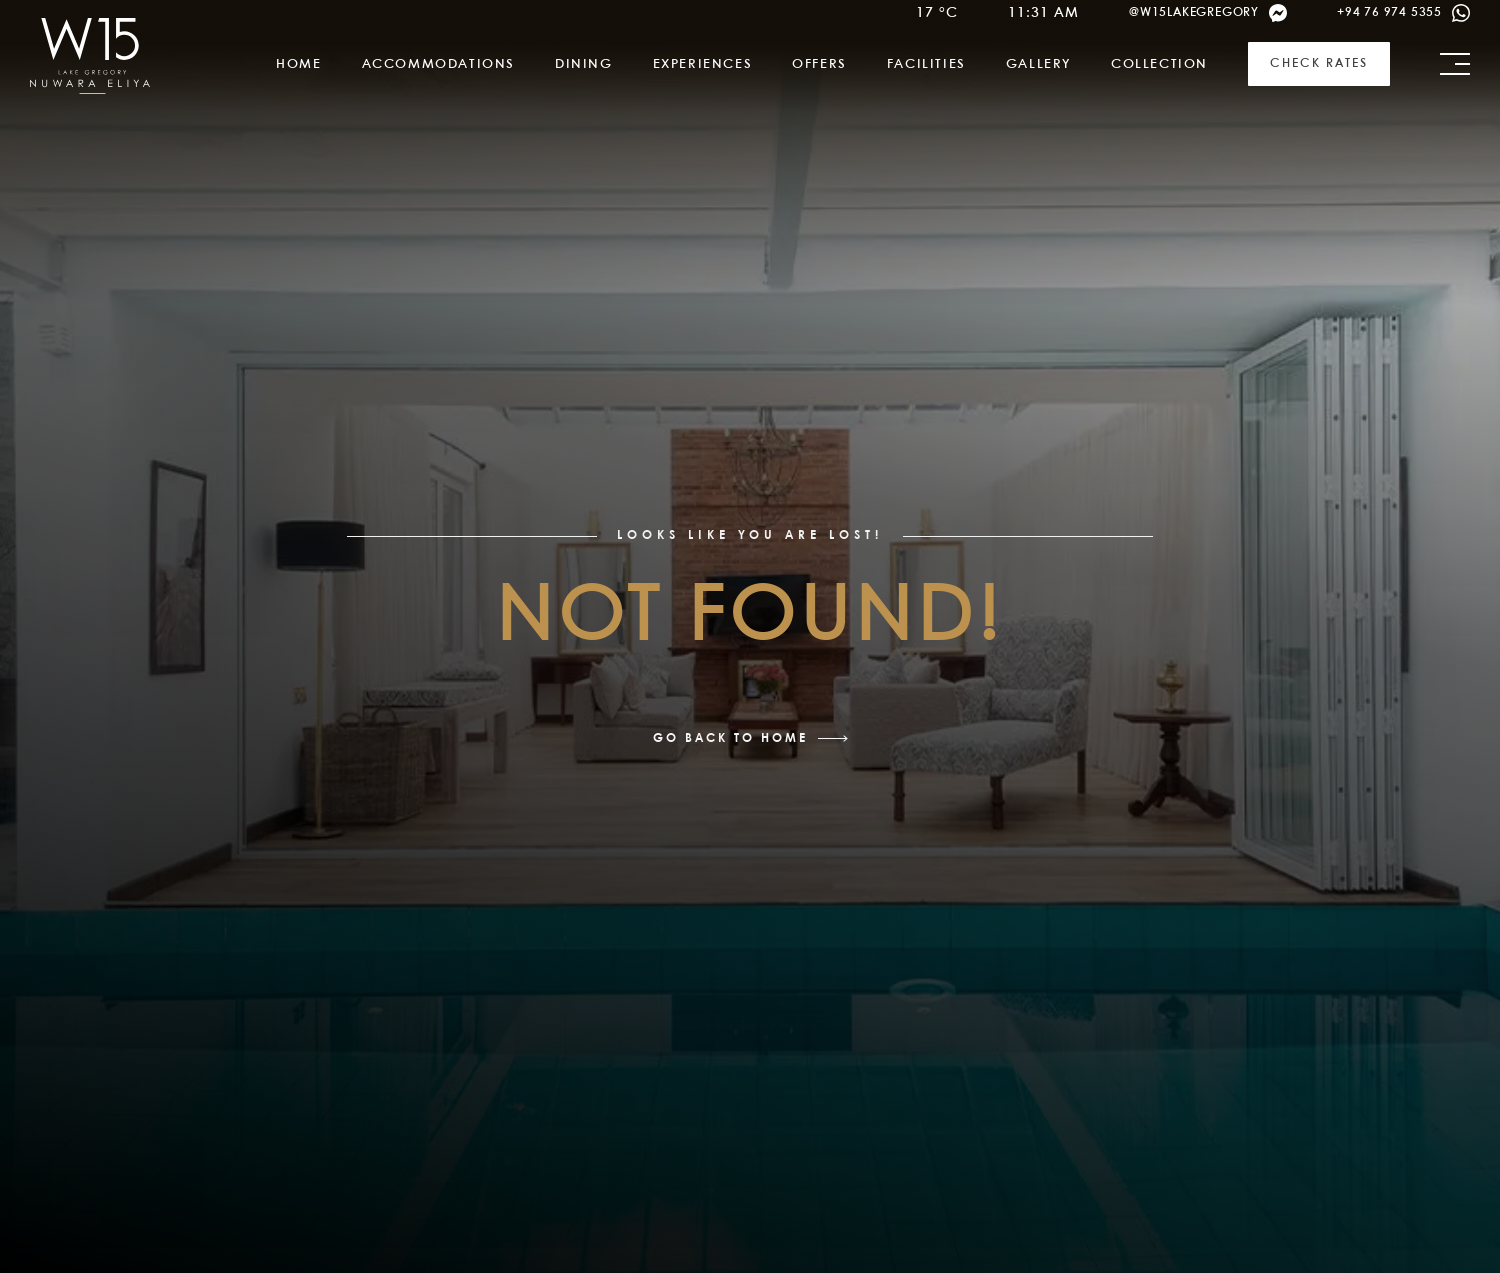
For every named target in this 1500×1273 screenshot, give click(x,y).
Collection (1159, 64)
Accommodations (438, 64)
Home (298, 64)
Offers (819, 64)
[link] (90, 56)
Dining (584, 64)
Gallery (1038, 64)
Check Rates (1319, 63)
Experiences (703, 64)
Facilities (926, 64)
